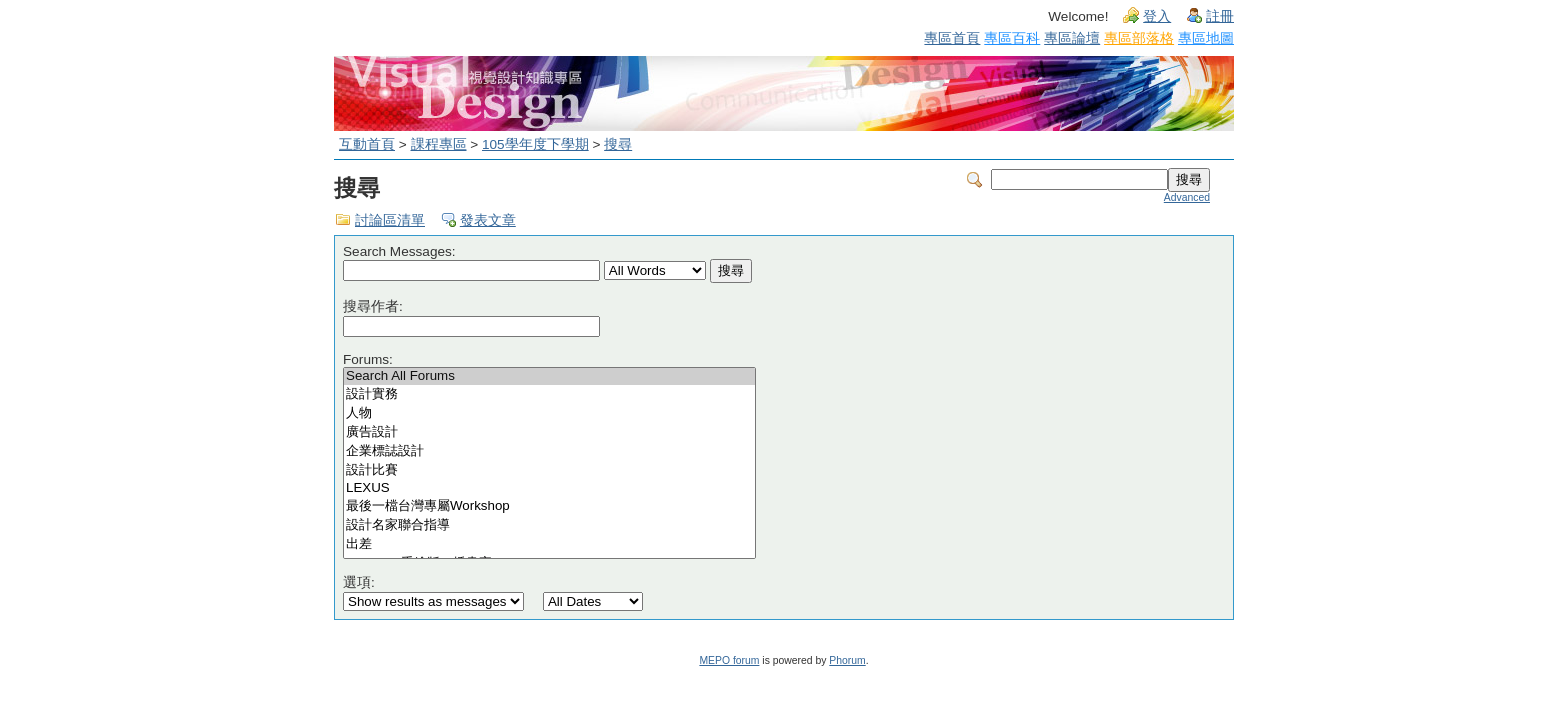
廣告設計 (549, 432)
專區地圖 (1206, 38)
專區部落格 (1139, 38)
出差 (549, 544)
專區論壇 (1072, 38)
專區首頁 (952, 38)
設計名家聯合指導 (549, 525)
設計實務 (549, 394)
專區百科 (1012, 38)
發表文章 (488, 220)
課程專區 (439, 144)
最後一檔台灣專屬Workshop (549, 506)
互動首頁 (367, 144)
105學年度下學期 (535, 144)
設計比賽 (549, 470)
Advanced (1187, 197)
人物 (549, 413)
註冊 (1220, 16)
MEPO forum (729, 660)
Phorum (847, 660)
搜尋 (618, 144)
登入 (1157, 16)
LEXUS (549, 488)
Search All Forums (549, 376)
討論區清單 (390, 220)
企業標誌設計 (549, 451)
